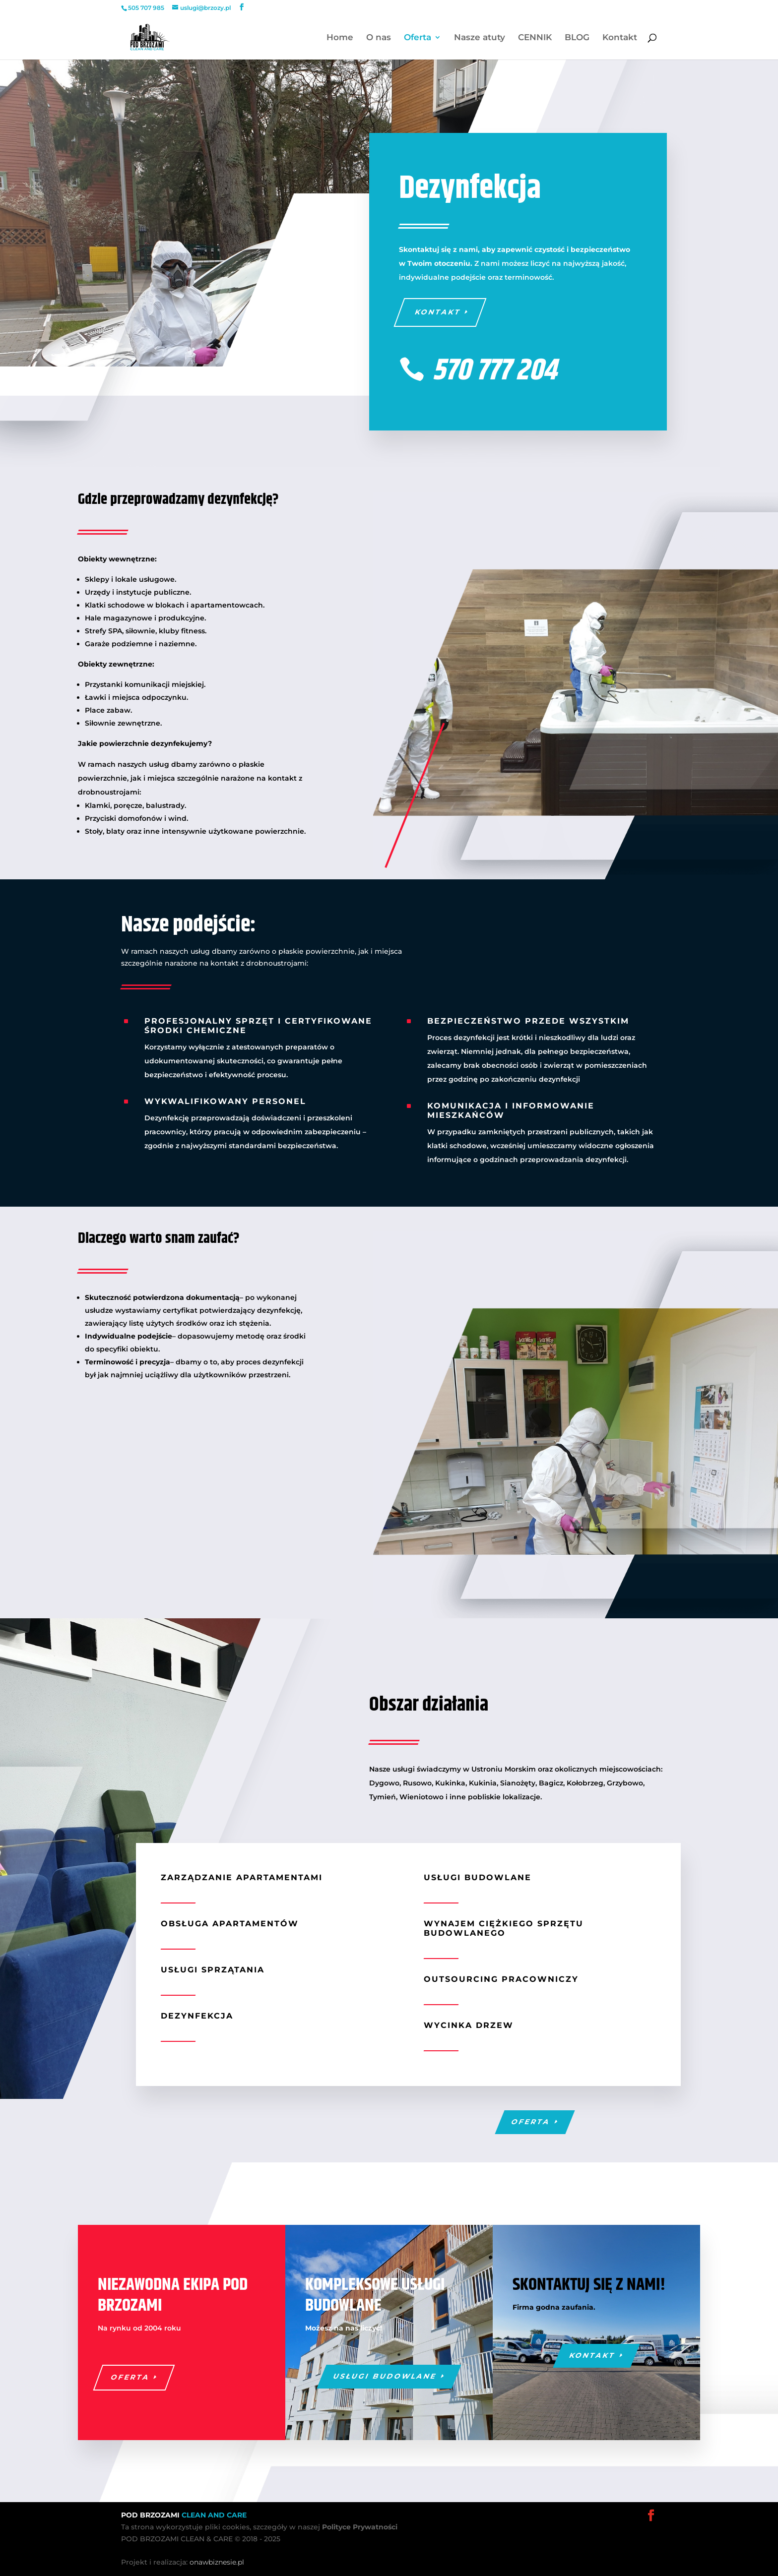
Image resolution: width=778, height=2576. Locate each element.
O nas (378, 38)
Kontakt (619, 38)
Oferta (417, 38)
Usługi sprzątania (212, 1969)
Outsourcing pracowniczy (501, 1979)
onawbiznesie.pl (217, 2562)
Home (339, 38)
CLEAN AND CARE (214, 2515)
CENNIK (535, 38)
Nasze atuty (479, 38)
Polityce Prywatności (359, 2526)
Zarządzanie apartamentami (242, 1877)
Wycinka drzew (469, 2025)
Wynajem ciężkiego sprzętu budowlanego (504, 1928)
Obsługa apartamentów (230, 1923)
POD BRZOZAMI (151, 2515)
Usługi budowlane (477, 1877)
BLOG (577, 38)
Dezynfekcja (197, 2016)
